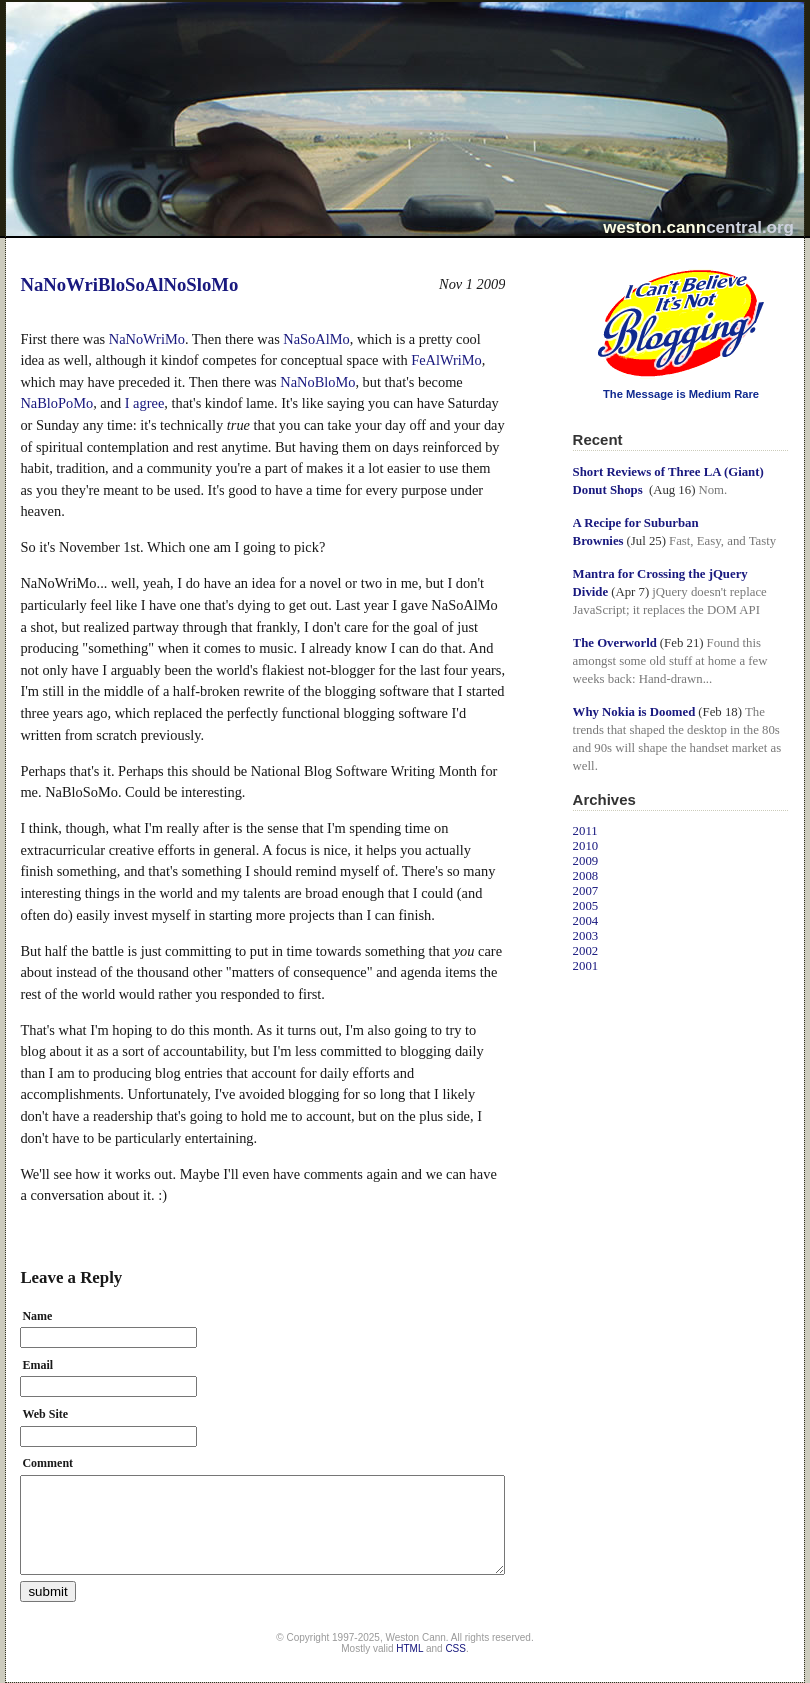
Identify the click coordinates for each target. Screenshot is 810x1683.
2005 (586, 906)
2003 (586, 936)
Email (37, 1365)
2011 (585, 831)
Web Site (45, 1414)
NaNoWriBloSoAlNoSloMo (129, 284)
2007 (586, 891)
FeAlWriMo (446, 360)
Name (37, 1316)
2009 (586, 861)
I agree (145, 403)
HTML (409, 1648)
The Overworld (615, 643)
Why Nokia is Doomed (634, 712)
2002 (586, 951)
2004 (586, 921)
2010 (586, 846)
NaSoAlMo (316, 339)
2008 (586, 876)
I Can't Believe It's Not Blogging (573, 262)
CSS (455, 1648)
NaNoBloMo (317, 382)
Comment (47, 1463)
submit (47, 1591)
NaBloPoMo (56, 403)
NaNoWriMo (147, 339)
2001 (586, 966)
